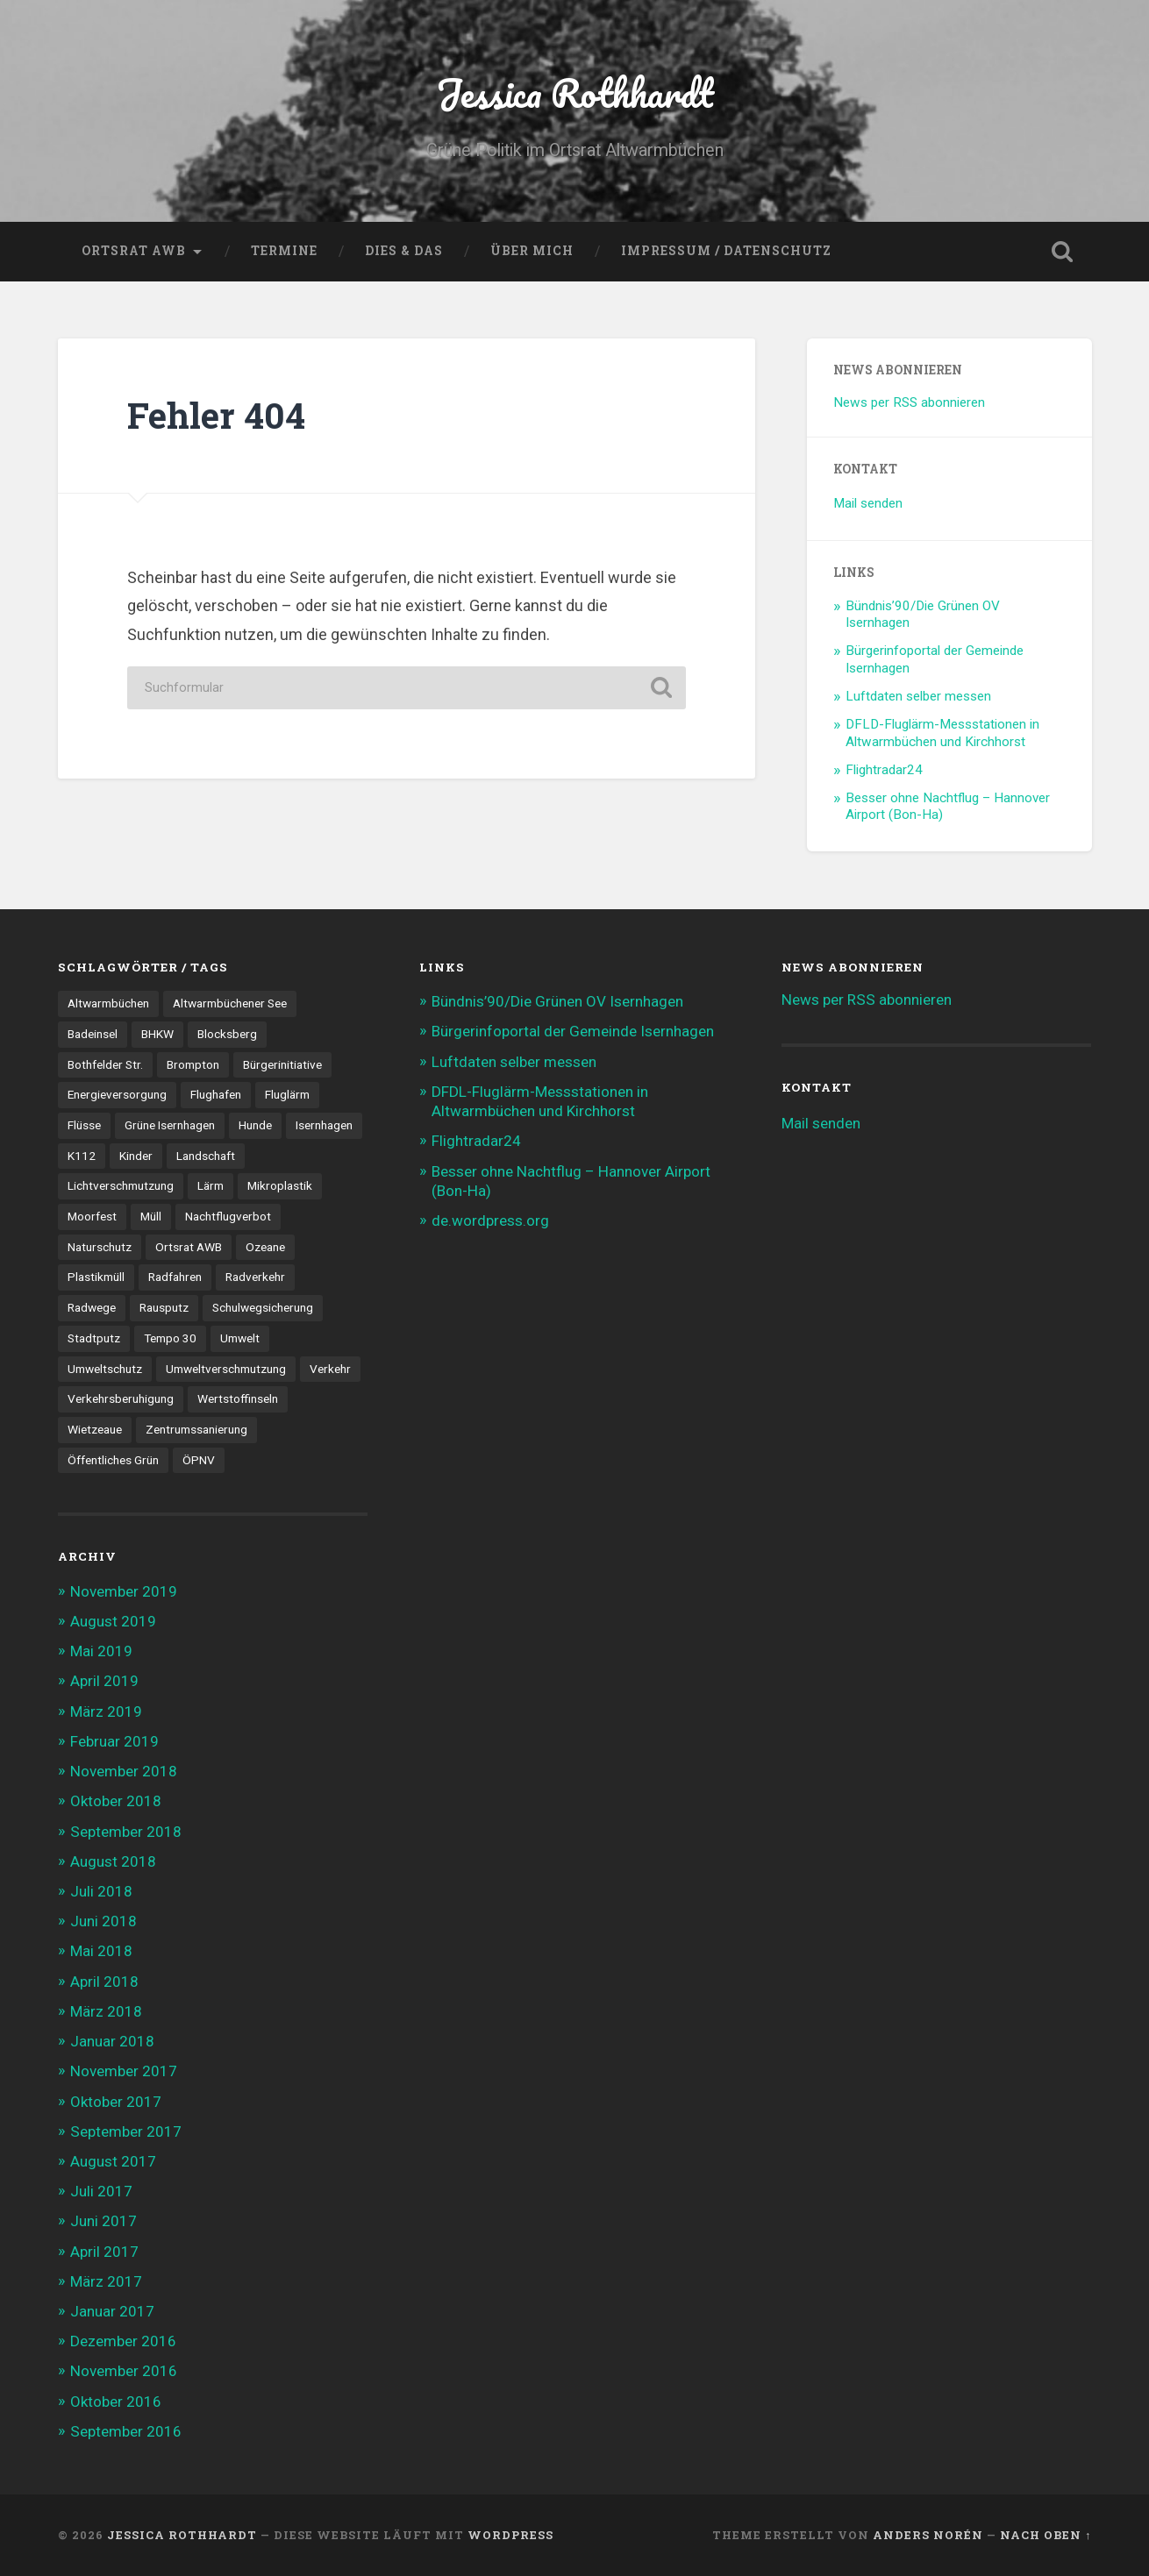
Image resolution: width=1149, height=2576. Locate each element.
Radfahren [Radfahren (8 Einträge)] (175, 1277)
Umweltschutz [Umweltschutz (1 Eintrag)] (105, 1369)
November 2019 (123, 1591)
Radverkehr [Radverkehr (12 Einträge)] (255, 1277)
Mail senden (868, 503)
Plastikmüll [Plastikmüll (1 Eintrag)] (96, 1277)
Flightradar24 (884, 770)
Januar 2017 (112, 2311)
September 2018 (126, 1831)
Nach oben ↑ (1045, 2535)
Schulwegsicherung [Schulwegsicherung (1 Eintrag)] (262, 1307)
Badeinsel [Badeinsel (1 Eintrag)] (93, 1034)
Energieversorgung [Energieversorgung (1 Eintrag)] (117, 1094)
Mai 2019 (101, 1651)
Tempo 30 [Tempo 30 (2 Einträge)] (170, 1338)
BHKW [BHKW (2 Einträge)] (157, 1034)
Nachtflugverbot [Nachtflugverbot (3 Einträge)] (228, 1216)
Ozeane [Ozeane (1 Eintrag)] (265, 1247)
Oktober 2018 (115, 1801)
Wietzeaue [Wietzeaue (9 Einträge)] (95, 1429)
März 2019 (106, 1711)
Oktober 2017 (115, 2101)
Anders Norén (928, 2535)
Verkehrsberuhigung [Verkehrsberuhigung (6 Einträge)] (121, 1398)
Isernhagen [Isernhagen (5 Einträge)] (324, 1125)
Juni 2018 (103, 1921)
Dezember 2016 (123, 2341)
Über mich (532, 251)
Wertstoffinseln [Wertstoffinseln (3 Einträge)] (237, 1398)
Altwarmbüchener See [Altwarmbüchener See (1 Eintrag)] (230, 1003)
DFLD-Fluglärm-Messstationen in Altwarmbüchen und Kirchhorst (942, 733)
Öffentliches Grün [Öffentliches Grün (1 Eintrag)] (113, 1460)
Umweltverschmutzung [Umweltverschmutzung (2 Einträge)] (226, 1369)
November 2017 (123, 2071)
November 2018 (123, 1771)
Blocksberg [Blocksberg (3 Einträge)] (227, 1034)
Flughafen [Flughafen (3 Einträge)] (215, 1094)
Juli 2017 (101, 2191)
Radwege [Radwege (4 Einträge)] (92, 1307)
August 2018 (113, 1861)
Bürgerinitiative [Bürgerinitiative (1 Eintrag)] (282, 1064)
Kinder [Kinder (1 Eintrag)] (136, 1156)
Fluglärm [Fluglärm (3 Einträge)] (287, 1094)
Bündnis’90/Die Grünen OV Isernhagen (557, 1001)
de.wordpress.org (490, 1220)
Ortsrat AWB (134, 251)
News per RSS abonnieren (909, 402)
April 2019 (104, 1681)
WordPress (510, 2535)
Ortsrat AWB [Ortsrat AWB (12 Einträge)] (188, 1247)
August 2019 (113, 1621)
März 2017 (106, 2281)
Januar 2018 (112, 2041)
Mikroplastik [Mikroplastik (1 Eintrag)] (279, 1185)
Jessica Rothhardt (575, 92)
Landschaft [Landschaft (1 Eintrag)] (205, 1156)
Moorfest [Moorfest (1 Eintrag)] (92, 1216)
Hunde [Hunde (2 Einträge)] (255, 1125)
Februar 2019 (114, 1741)
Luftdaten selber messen (918, 696)
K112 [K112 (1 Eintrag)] (82, 1156)
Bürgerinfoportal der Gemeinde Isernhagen (573, 1031)
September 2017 (126, 2131)
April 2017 (104, 2251)
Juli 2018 (101, 1891)
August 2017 (113, 2161)
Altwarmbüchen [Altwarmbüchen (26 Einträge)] (108, 1003)
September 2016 (126, 2431)
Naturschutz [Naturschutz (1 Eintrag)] (100, 1247)
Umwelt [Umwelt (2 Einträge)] (240, 1338)
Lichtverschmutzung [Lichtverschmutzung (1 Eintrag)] (121, 1185)
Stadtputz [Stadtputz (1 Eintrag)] (94, 1338)
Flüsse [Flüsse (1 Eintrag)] (84, 1125)
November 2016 (123, 2371)
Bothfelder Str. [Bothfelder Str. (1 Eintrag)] (105, 1064)
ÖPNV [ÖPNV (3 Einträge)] (198, 1460)
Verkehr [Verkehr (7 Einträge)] (330, 1369)
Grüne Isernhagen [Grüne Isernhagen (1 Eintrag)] (170, 1125)
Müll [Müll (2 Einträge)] (150, 1216)
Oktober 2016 (115, 2401)
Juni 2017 (103, 2221)
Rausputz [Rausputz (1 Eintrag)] (164, 1307)
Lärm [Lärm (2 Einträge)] (210, 1185)
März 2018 (106, 2011)
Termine (284, 251)
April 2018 (104, 1981)
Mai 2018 (101, 1951)
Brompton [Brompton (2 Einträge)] (193, 1064)
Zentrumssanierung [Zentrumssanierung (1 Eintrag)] (196, 1429)
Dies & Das (404, 251)
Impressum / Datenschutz (726, 251)
